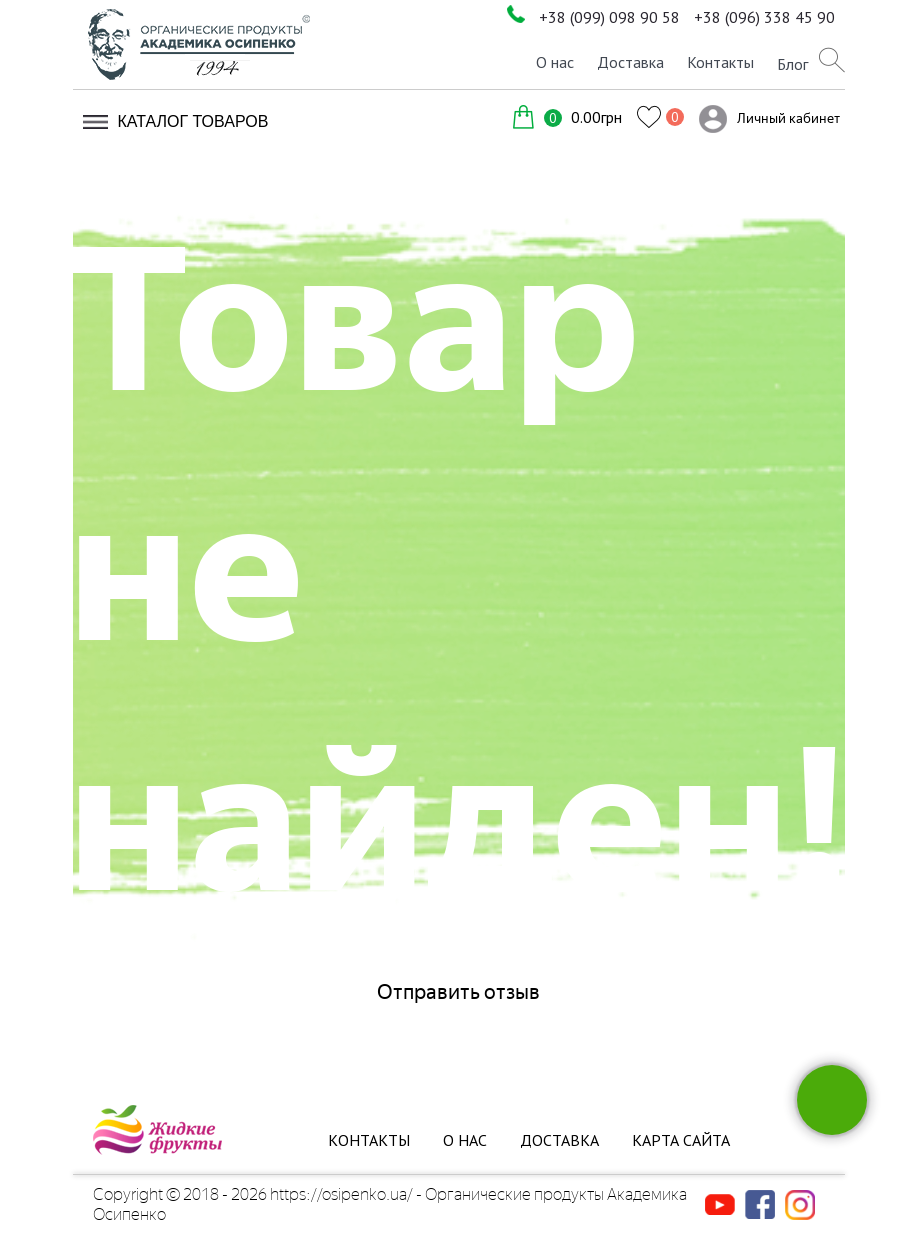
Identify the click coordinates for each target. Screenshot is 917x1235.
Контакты (720, 62)
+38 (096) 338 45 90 (764, 17)
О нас (555, 62)
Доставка (630, 62)
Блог (792, 64)
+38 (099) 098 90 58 (609, 17)
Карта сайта (681, 1140)
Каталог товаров (193, 121)
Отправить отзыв (458, 992)
